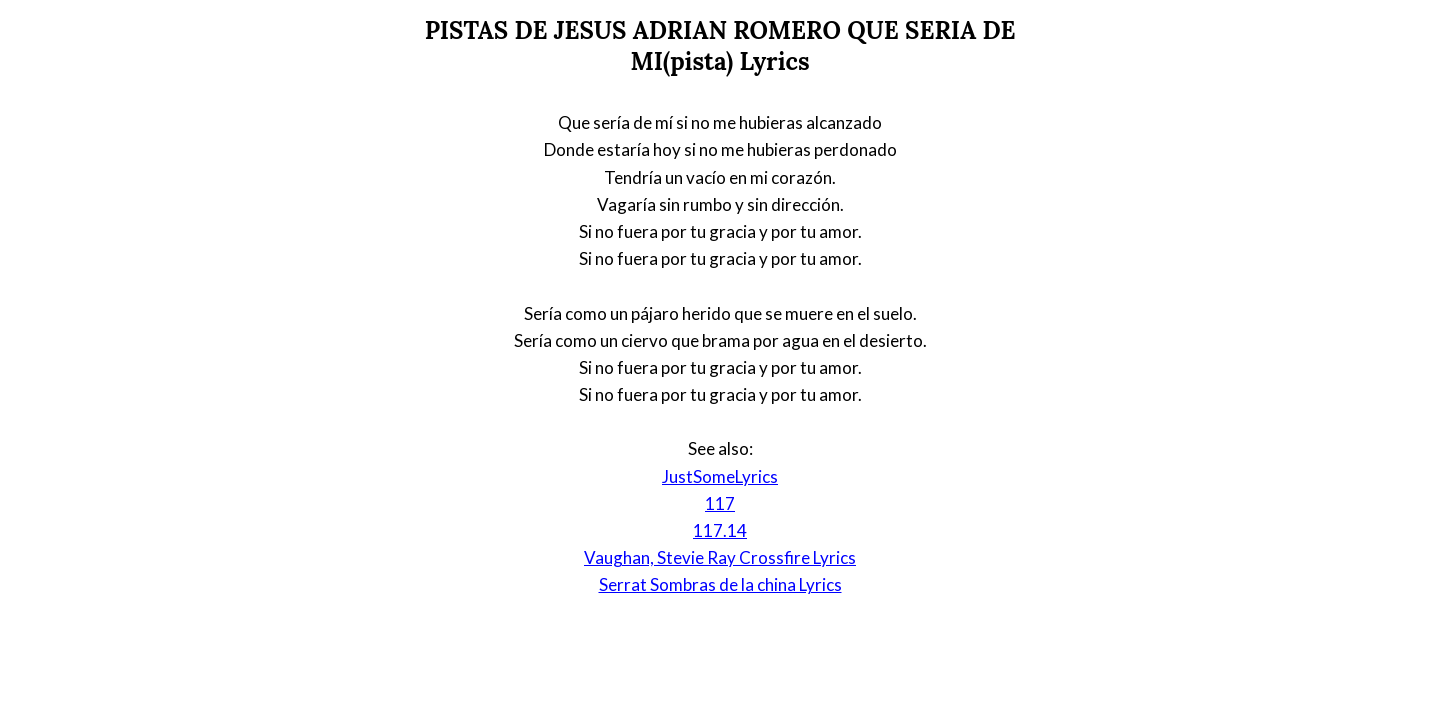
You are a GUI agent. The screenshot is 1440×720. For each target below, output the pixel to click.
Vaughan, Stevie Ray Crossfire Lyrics (720, 557)
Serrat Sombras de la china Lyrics (720, 584)
